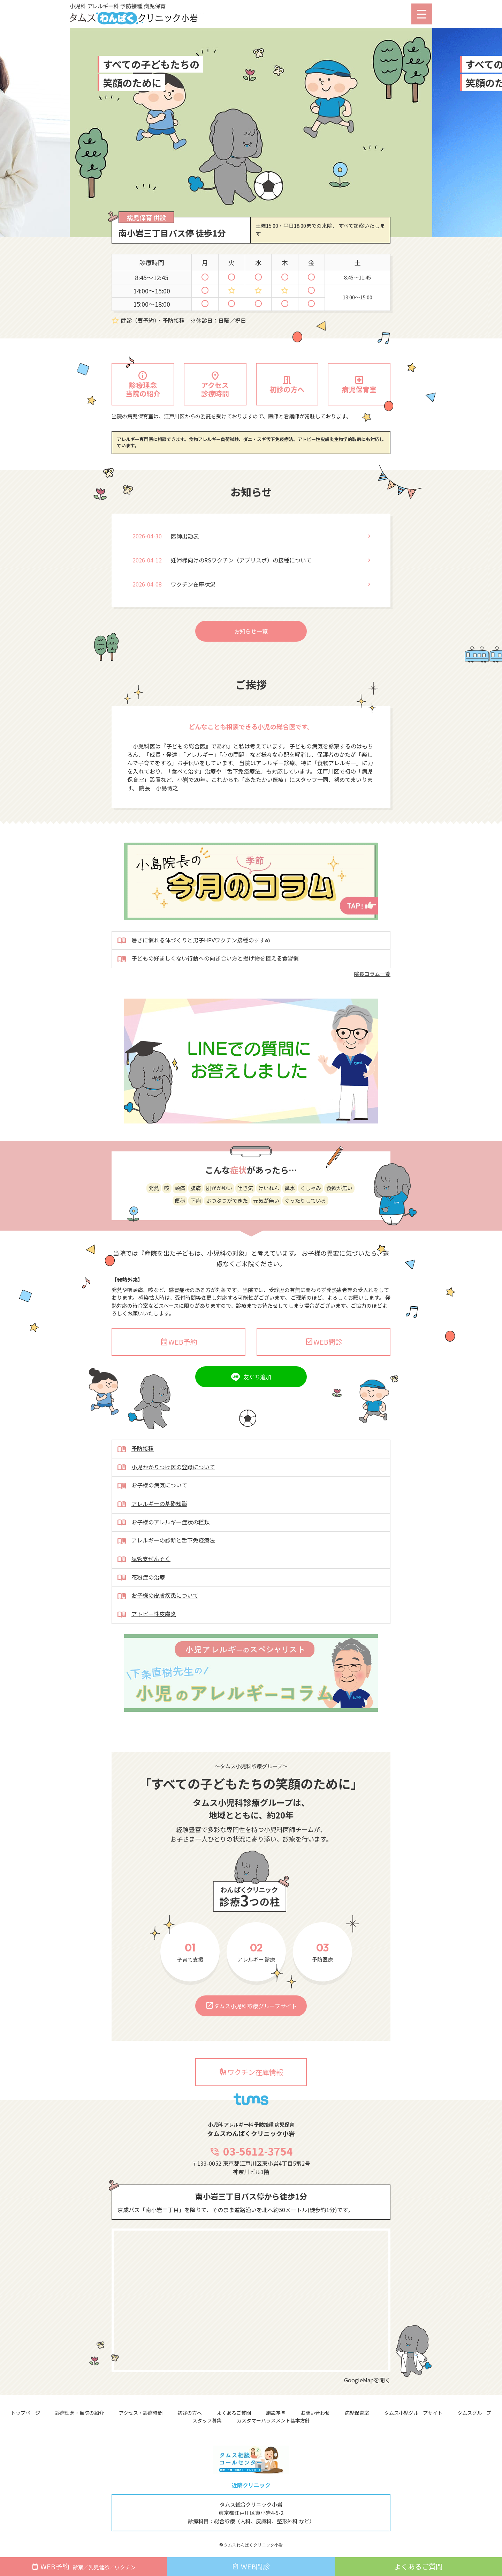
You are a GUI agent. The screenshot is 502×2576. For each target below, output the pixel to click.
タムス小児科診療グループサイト (251, 2039)
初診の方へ (189, 2412)
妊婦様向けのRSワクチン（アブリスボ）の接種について (241, 593)
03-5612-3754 (251, 2184)
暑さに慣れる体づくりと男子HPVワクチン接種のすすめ (194, 973)
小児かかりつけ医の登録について (166, 1500)
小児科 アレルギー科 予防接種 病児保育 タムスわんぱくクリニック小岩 (148, 14)
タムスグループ (474, 2412)
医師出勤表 (185, 569)
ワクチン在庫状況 (193, 617)
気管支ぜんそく (143, 1592)
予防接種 (135, 1482)
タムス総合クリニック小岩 (251, 2504)
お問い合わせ (315, 2412)
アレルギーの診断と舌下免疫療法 (166, 1574)
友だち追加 (257, 1410)
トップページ (25, 2412)
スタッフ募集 (207, 2420)
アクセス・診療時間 (140, 2412)
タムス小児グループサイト (413, 2412)
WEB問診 (323, 1375)
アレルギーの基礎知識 (152, 1537)
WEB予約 (178, 1375)
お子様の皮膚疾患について (157, 1629)
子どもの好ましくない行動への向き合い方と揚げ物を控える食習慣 (208, 992)
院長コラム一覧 (372, 1006)
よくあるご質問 (234, 2412)
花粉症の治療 (141, 1610)
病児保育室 (357, 2412)
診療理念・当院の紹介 (79, 2412)
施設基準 (276, 2412)
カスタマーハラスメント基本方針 (273, 2420)
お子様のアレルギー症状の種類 (163, 1555)
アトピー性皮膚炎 (146, 1647)
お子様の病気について (152, 1519)
